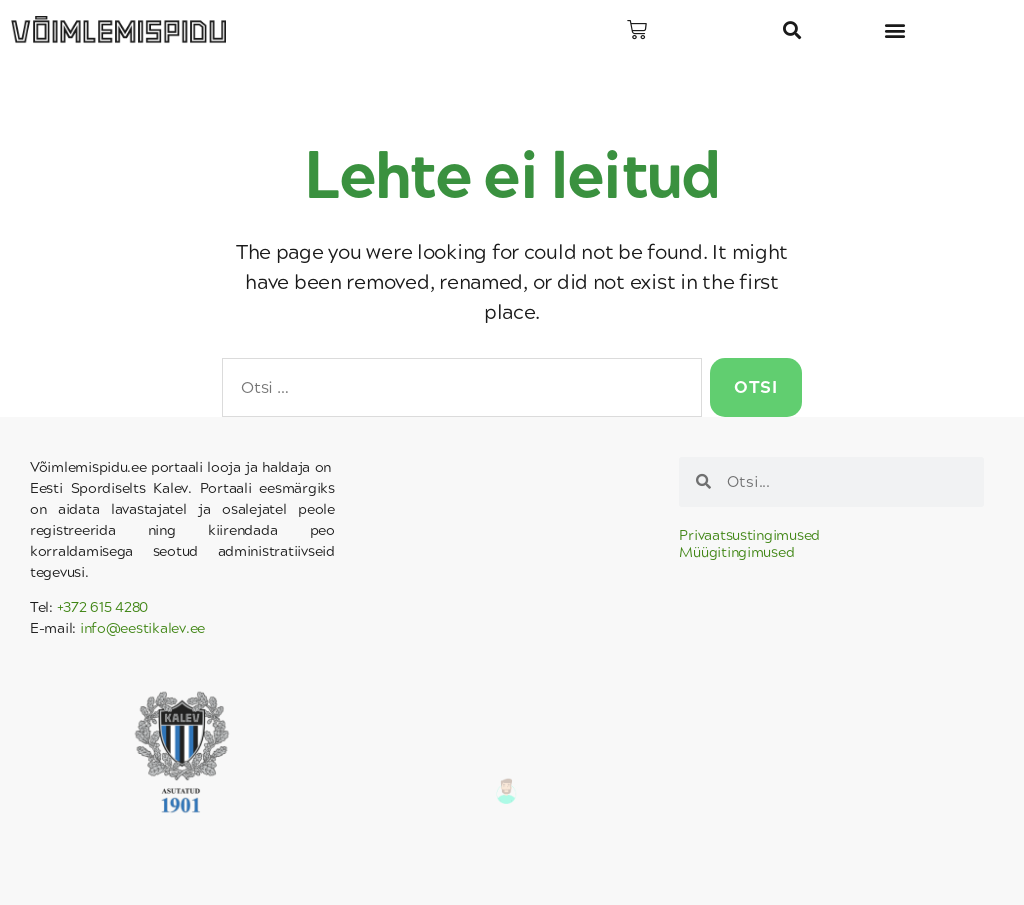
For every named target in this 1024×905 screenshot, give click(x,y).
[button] (792, 30)
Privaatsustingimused (749, 535)
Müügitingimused (736, 552)
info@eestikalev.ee (142, 628)
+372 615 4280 (103, 607)
